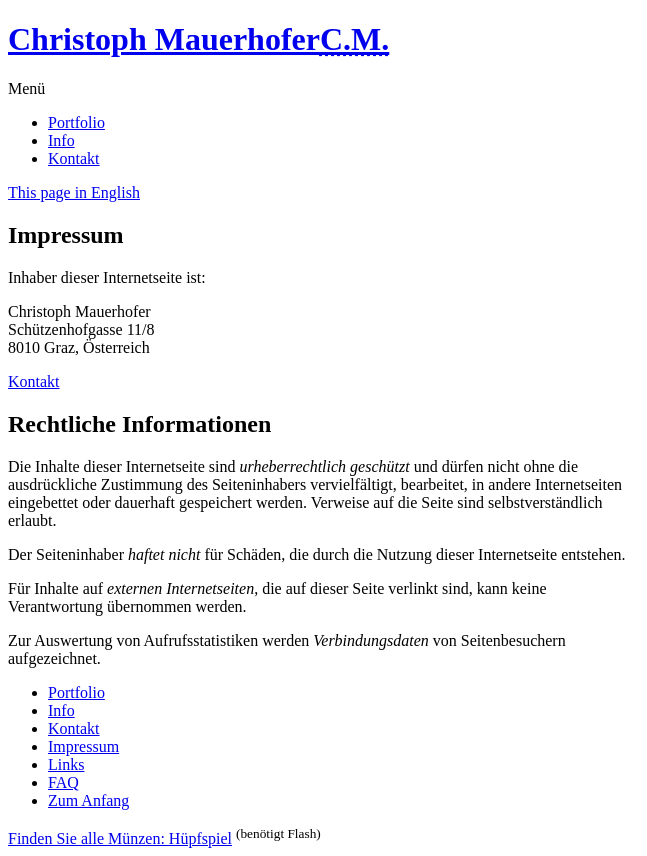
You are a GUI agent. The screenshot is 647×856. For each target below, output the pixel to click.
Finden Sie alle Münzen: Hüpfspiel (120, 838)
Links (66, 764)
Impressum (83, 746)
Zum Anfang (88, 800)
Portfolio (76, 122)
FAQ (63, 782)
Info (61, 140)
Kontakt (74, 158)
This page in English (74, 192)
